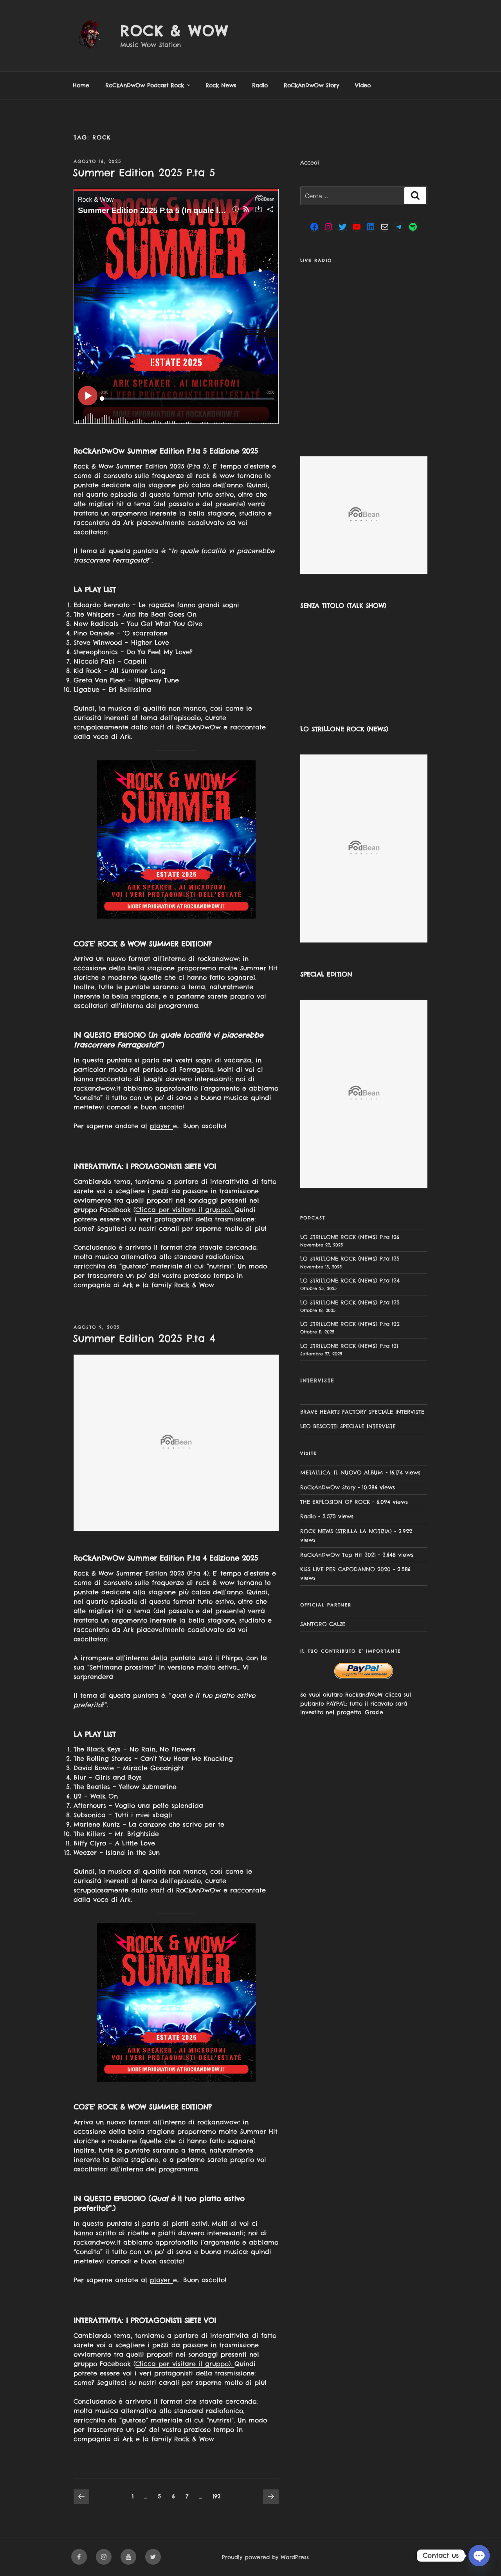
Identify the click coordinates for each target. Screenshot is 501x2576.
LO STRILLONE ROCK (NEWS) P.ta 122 (350, 1324)
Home (81, 85)
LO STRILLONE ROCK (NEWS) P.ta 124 (350, 1280)
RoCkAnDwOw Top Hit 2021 (338, 1554)
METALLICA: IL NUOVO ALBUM (341, 1472)
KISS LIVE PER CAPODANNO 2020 (345, 1569)
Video (363, 85)
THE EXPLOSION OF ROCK (335, 1501)
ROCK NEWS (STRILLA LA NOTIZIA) (346, 1531)
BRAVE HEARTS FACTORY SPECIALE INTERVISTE (362, 1411)
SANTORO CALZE (322, 1624)
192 (218, 2496)
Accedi (309, 162)
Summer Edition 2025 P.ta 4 (144, 1338)
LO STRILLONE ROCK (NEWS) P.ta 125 (350, 1258)
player (161, 1126)
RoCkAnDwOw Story (311, 85)
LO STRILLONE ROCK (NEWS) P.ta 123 (350, 1302)
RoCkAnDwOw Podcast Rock (148, 85)
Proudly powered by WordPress (265, 2557)
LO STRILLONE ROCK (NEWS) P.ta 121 (349, 1346)
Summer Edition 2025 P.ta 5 (144, 172)
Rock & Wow (174, 31)
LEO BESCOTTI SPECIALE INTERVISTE (348, 1426)
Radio (260, 85)
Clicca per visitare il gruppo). (184, 1210)
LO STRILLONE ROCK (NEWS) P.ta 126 (349, 1237)
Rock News (220, 85)
